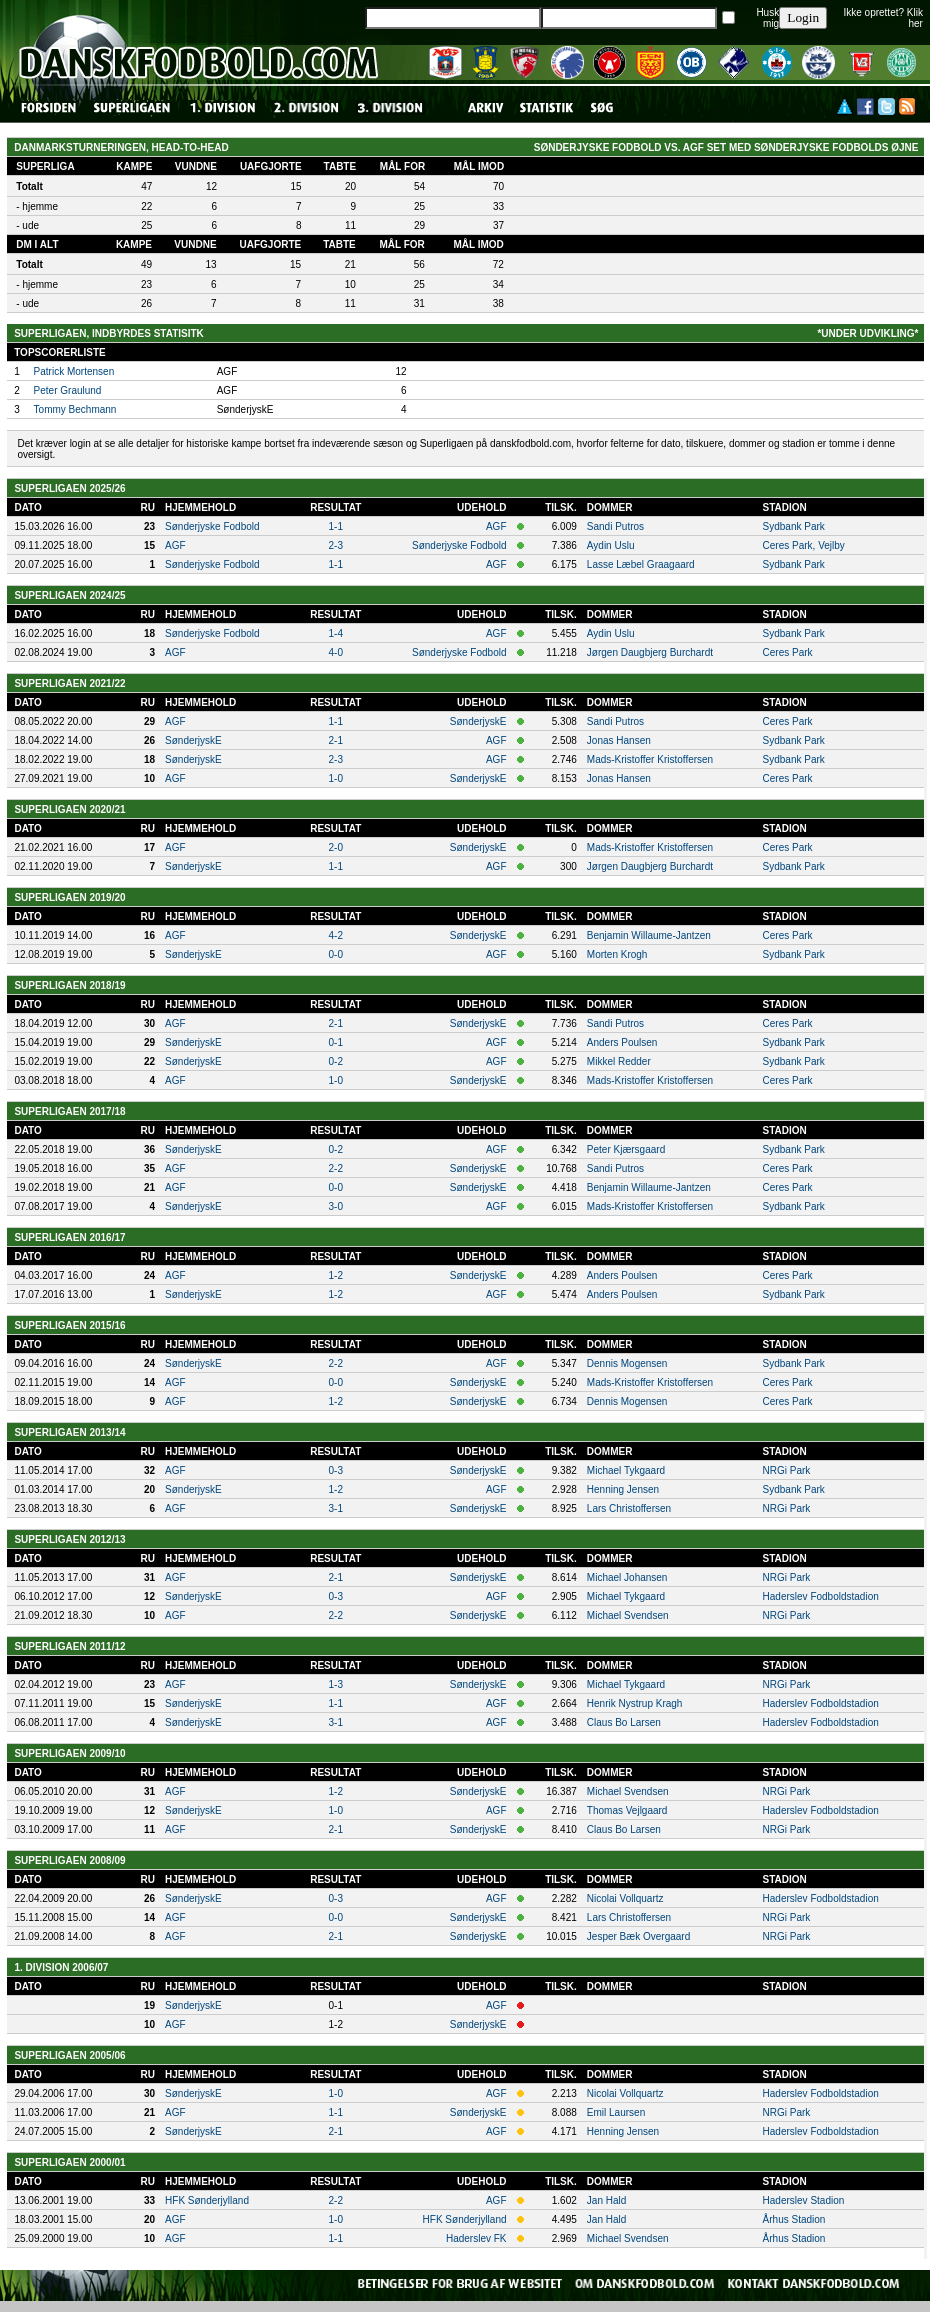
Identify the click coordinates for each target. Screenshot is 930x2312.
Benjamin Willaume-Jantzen (649, 935)
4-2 (336, 935)
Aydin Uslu (611, 545)
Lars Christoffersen (629, 1508)
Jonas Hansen (619, 740)
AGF (496, 526)
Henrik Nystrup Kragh (635, 1703)
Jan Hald (606, 2200)
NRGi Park (787, 1470)
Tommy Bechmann (75, 409)
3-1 (336, 1508)
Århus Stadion (794, 2219)
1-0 (336, 778)
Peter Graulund (68, 390)
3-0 (336, 1206)
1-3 (336, 1684)
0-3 (336, 1470)
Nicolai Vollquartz (625, 1898)
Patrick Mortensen (74, 371)
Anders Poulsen (622, 1042)
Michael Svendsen (628, 1615)
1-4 (336, 633)
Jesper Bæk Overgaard (638, 1936)
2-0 (336, 847)
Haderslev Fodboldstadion (821, 1596)
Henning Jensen (623, 1489)
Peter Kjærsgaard (626, 1149)
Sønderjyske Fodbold (212, 526)
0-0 (336, 954)
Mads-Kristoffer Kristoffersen (650, 759)
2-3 (336, 545)
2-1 (336, 740)
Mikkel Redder (619, 1061)
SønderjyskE (478, 721)
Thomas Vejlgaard (627, 1810)
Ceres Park (788, 652)
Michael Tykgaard (626, 1470)
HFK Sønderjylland (207, 2200)
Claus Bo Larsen (624, 1722)
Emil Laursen (616, 2112)
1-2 (336, 1275)
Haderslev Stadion (804, 2200)
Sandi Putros (615, 526)
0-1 (336, 1042)
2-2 (336, 1168)
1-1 (336, 526)
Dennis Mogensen (627, 1363)
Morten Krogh (617, 954)
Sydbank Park (794, 526)
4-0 (336, 652)
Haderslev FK (476, 2238)
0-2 (336, 1061)
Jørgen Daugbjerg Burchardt (650, 652)
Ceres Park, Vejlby (804, 545)
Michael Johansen (627, 1577)
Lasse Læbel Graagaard (641, 564)
